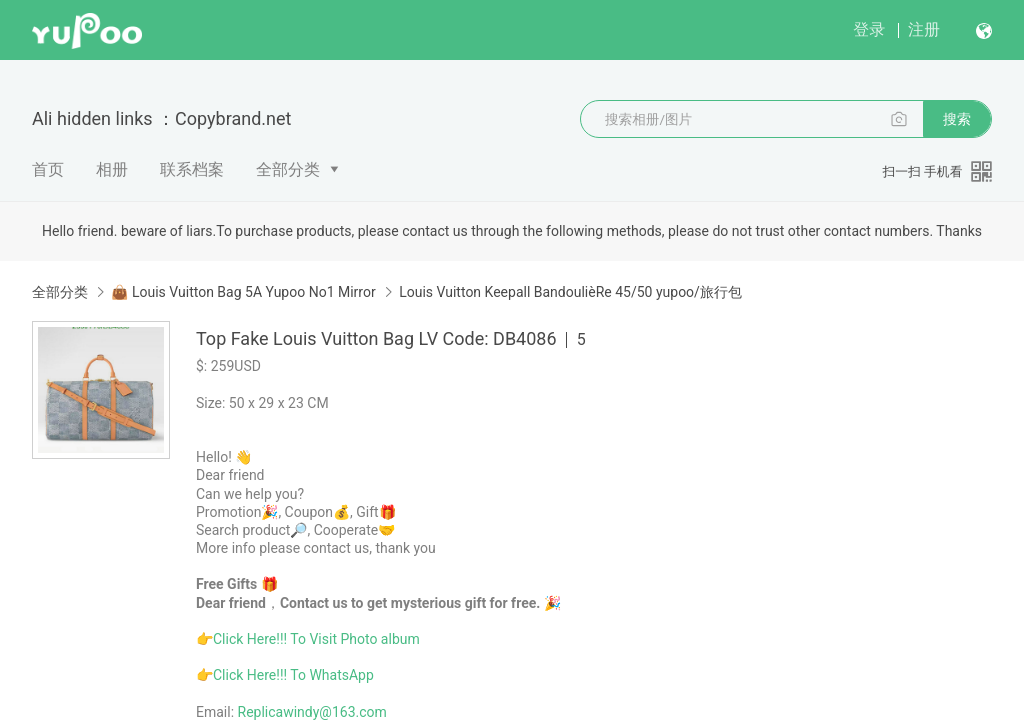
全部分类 (288, 169)
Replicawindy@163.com (312, 712)
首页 (48, 169)
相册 (112, 169)
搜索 (957, 119)
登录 (869, 29)
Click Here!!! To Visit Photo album (316, 639)
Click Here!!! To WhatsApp (293, 675)
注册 (924, 29)
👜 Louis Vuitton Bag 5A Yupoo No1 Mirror (243, 292)
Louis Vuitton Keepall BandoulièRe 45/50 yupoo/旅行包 (570, 292)
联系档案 (192, 169)
